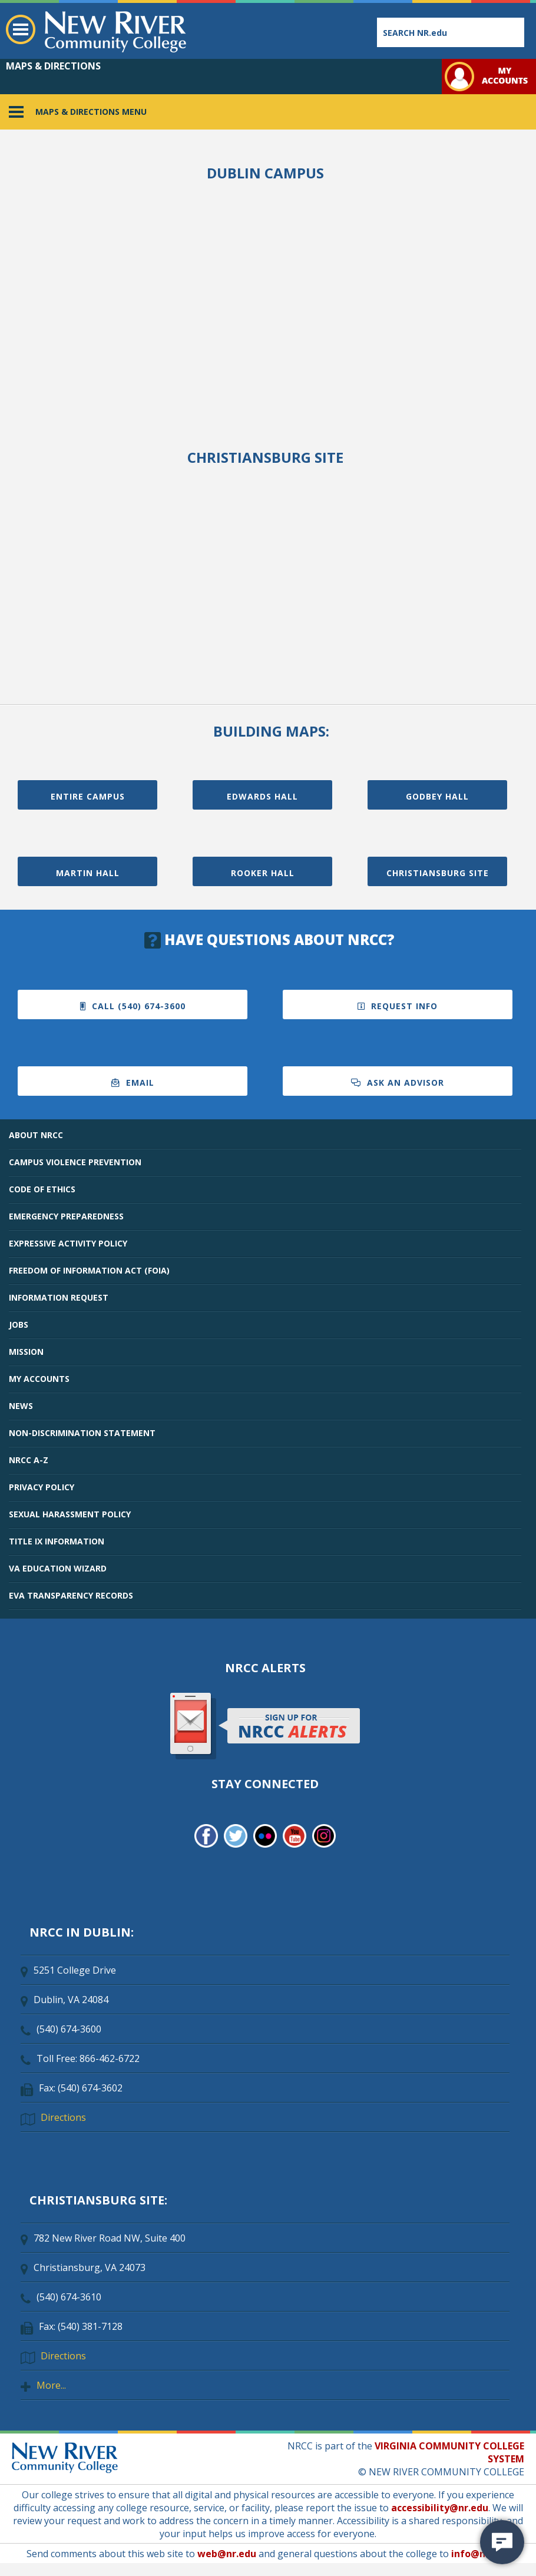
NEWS (21, 1405)
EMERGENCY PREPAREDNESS (66, 1216)
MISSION (26, 1351)
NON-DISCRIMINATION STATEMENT (82, 1432)
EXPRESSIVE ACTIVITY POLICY (68, 1243)
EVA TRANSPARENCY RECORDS (71, 1595)
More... (51, 2385)
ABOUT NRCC (36, 1135)
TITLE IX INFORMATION (56, 1541)
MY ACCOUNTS (39, 1378)
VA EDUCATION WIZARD (58, 1568)
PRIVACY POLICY (41, 1487)
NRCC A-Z (28, 1460)
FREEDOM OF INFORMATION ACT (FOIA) (89, 1270)
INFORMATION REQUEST (58, 1297)
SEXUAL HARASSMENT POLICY (70, 1514)
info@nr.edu (480, 2553)
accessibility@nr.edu (439, 2507)
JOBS (18, 1324)
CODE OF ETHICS (42, 1189)
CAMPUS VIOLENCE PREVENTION (75, 1162)
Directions (63, 2117)
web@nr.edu (226, 2553)
